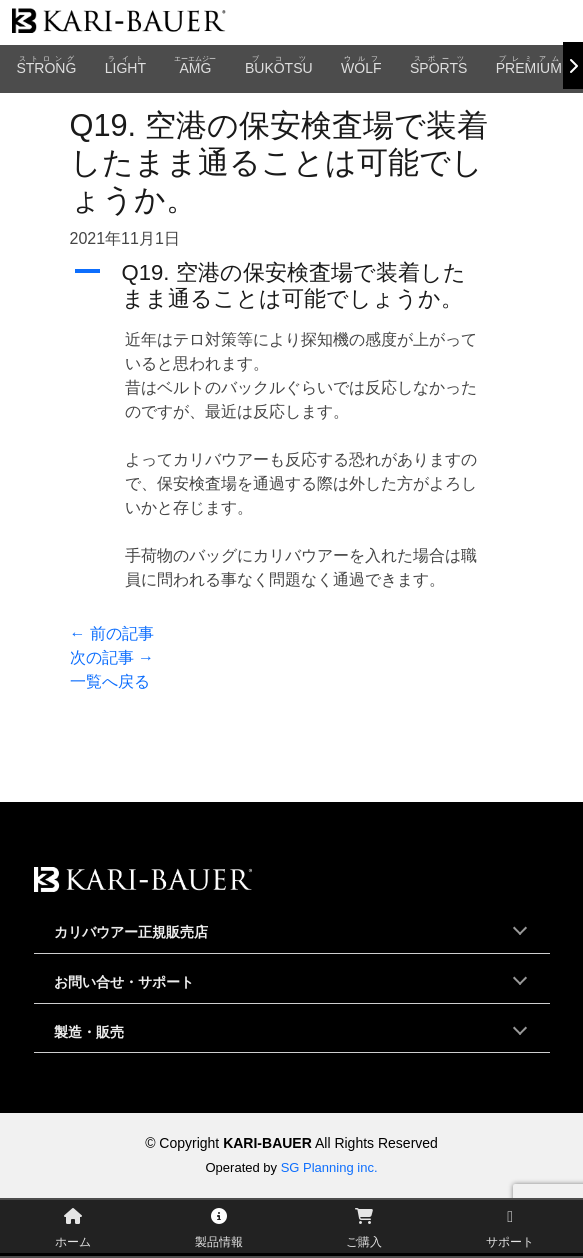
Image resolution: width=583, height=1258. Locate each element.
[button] (292, 286)
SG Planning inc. (329, 1167)
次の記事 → (112, 657)
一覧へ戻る (110, 681)
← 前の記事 (112, 633)
